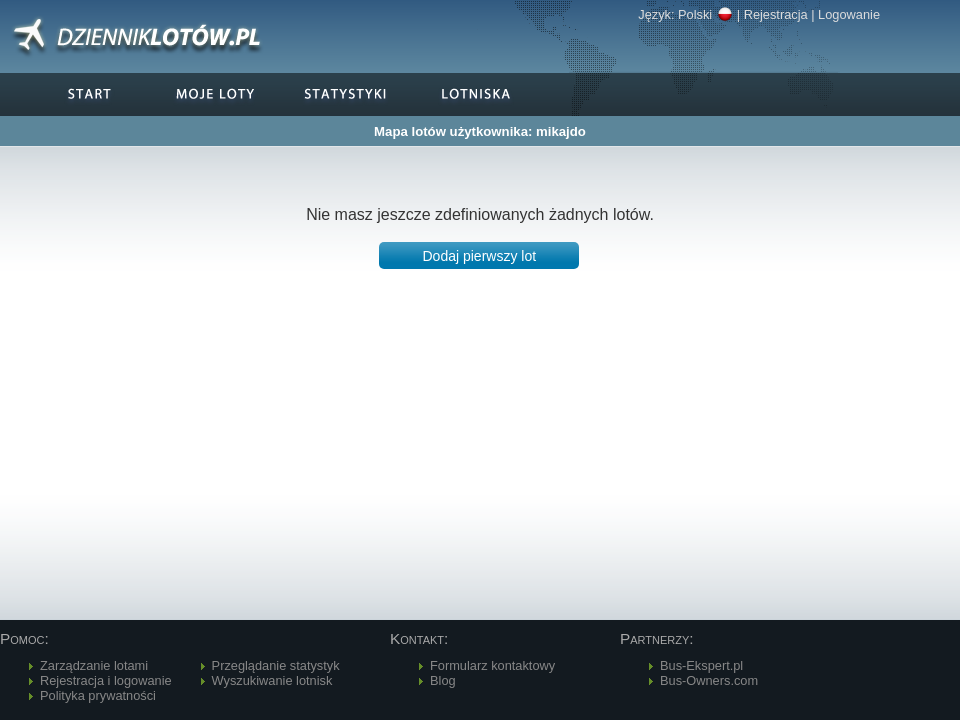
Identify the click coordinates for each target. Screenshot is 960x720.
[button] (479, 255)
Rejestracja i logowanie (106, 680)
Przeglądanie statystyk (276, 665)
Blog (443, 680)
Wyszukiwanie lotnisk (272, 680)
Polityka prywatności (98, 695)
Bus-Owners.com (709, 680)
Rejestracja (776, 14)
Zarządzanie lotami (94, 665)
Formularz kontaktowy (492, 665)
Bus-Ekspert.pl (701, 665)
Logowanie (849, 14)
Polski (705, 14)
